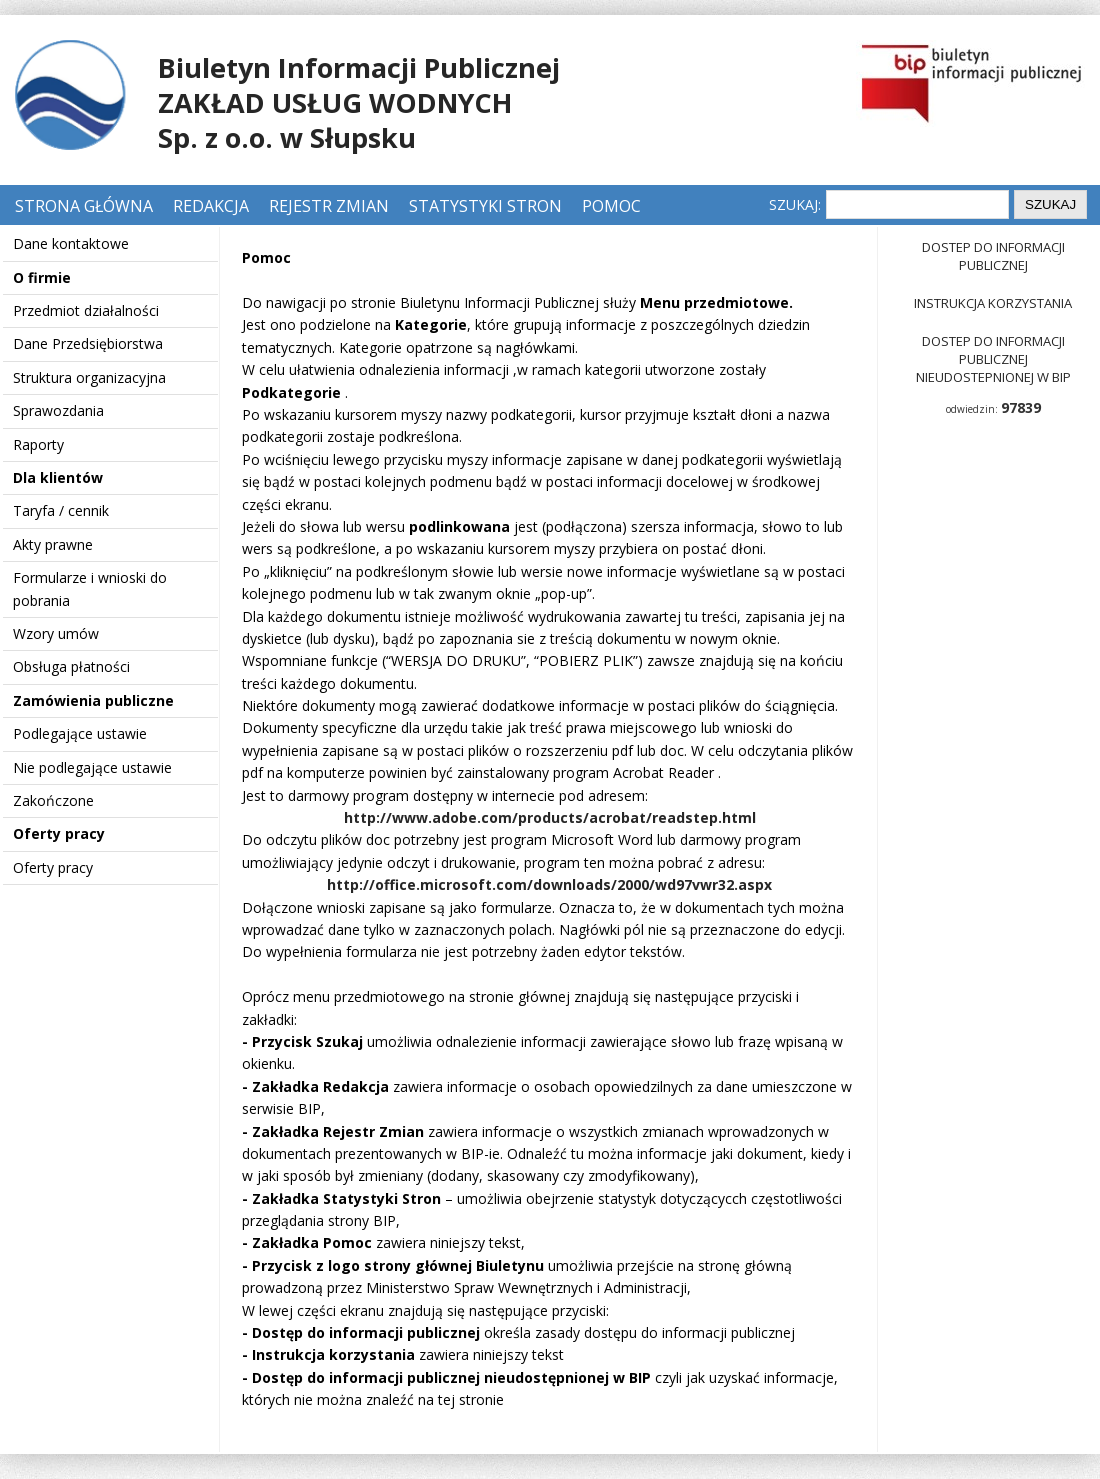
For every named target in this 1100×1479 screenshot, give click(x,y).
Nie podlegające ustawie (92, 767)
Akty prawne (53, 544)
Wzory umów (56, 633)
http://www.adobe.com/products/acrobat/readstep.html (550, 817)
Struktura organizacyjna (89, 377)
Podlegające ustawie (80, 733)
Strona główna (86, 206)
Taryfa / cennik (61, 510)
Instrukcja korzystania (993, 303)
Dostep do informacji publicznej (993, 256)
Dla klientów (58, 477)
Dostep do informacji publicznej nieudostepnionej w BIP (993, 359)
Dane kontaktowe (71, 243)
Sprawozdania (58, 410)
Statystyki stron (485, 206)
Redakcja (211, 206)
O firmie (42, 277)
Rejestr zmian (329, 206)
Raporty (38, 444)
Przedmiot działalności (86, 310)
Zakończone (53, 800)
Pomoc (611, 206)
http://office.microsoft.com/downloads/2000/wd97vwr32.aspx (549, 884)
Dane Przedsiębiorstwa (88, 343)
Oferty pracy (59, 833)
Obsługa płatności (71, 666)
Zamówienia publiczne (93, 700)
